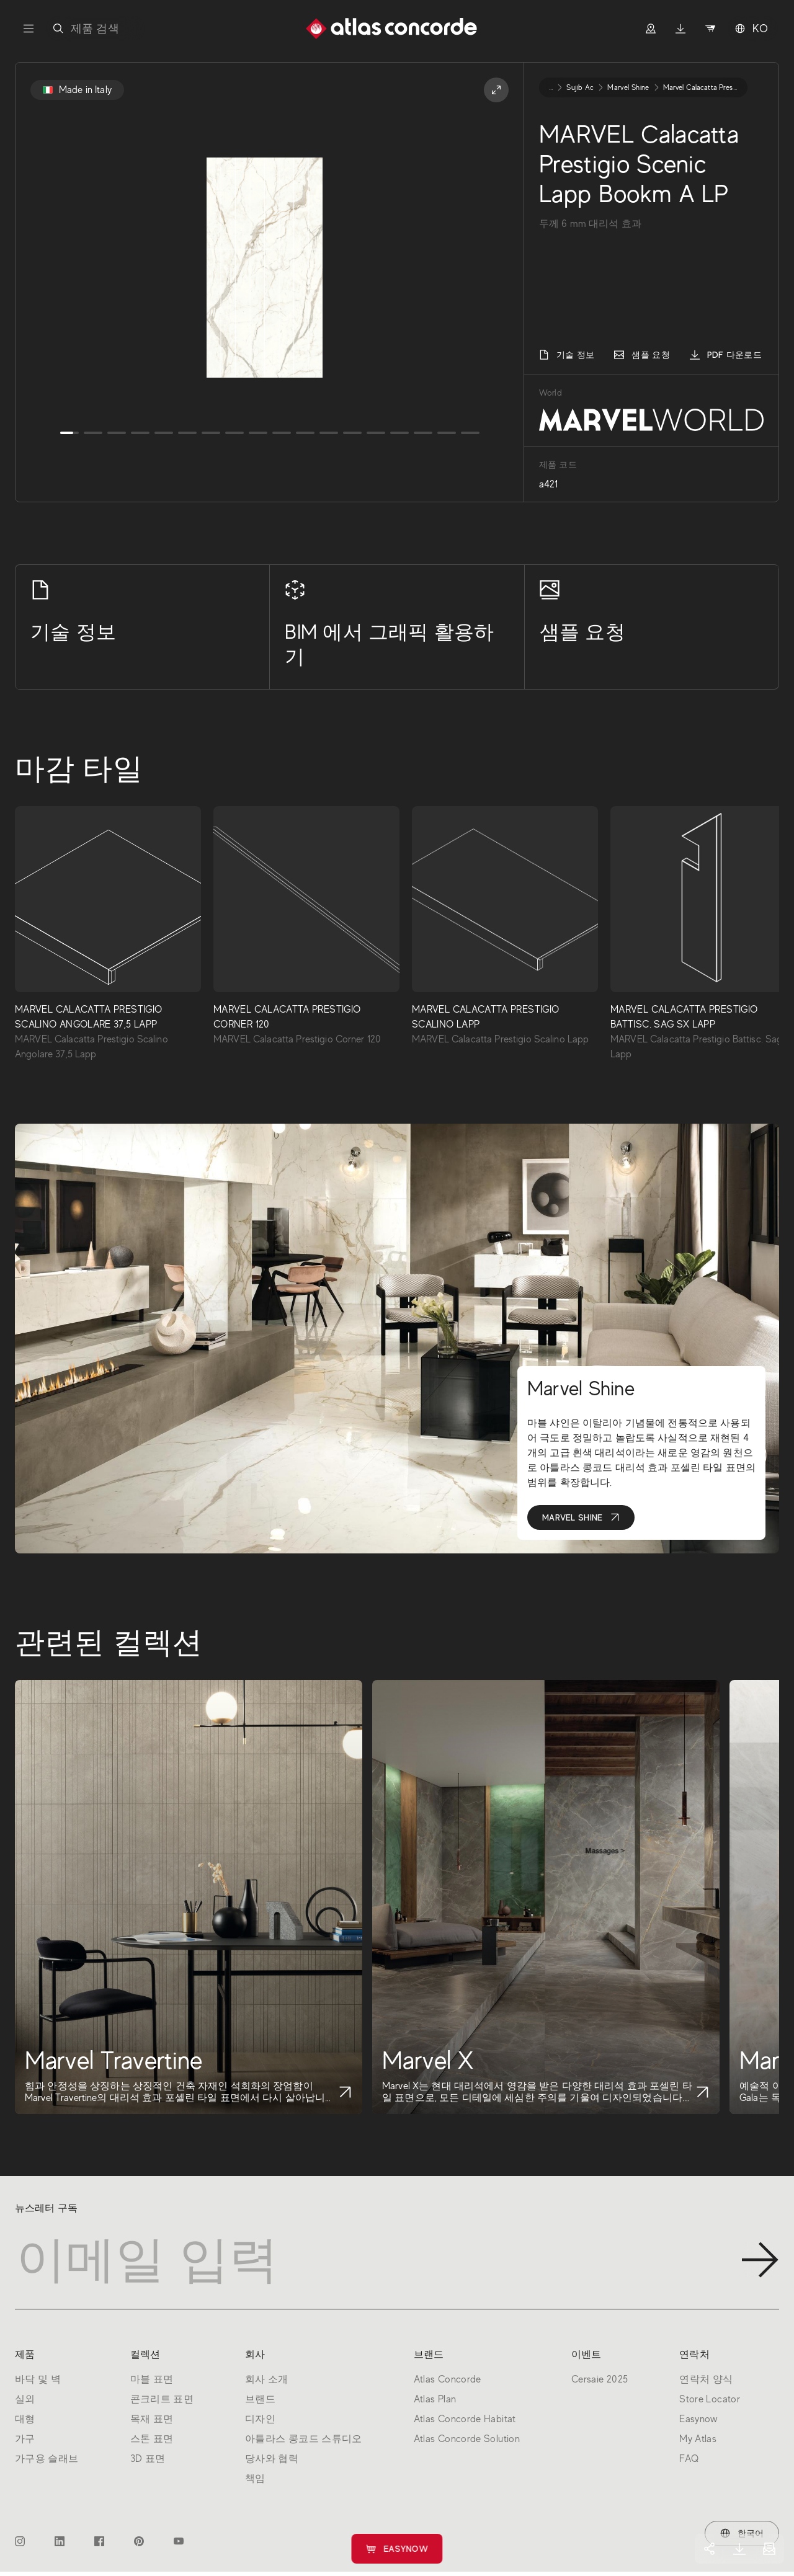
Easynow (397, 2549)
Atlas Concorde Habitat (465, 2419)
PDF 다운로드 (726, 355)
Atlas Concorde (447, 2379)
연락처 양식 (706, 2379)
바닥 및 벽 (38, 2379)
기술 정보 (566, 355)
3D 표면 (148, 2458)
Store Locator (709, 2399)
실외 (25, 2399)
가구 (25, 2439)
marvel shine (628, 87)
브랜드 (260, 2399)
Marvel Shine (581, 1517)
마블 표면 (152, 2379)
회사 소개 (266, 2379)
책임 (255, 2478)
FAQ (688, 2458)
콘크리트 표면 (162, 2399)
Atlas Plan (435, 2399)
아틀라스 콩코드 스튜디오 (303, 2439)
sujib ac (580, 87)
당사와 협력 (271, 2458)
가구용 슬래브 (47, 2458)
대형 (25, 2419)
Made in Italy (77, 89)
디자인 (260, 2419)
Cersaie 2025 (599, 2379)
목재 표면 (152, 2419)
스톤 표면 (152, 2439)
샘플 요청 (641, 355)
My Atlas (697, 2439)
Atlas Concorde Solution (467, 2439)
